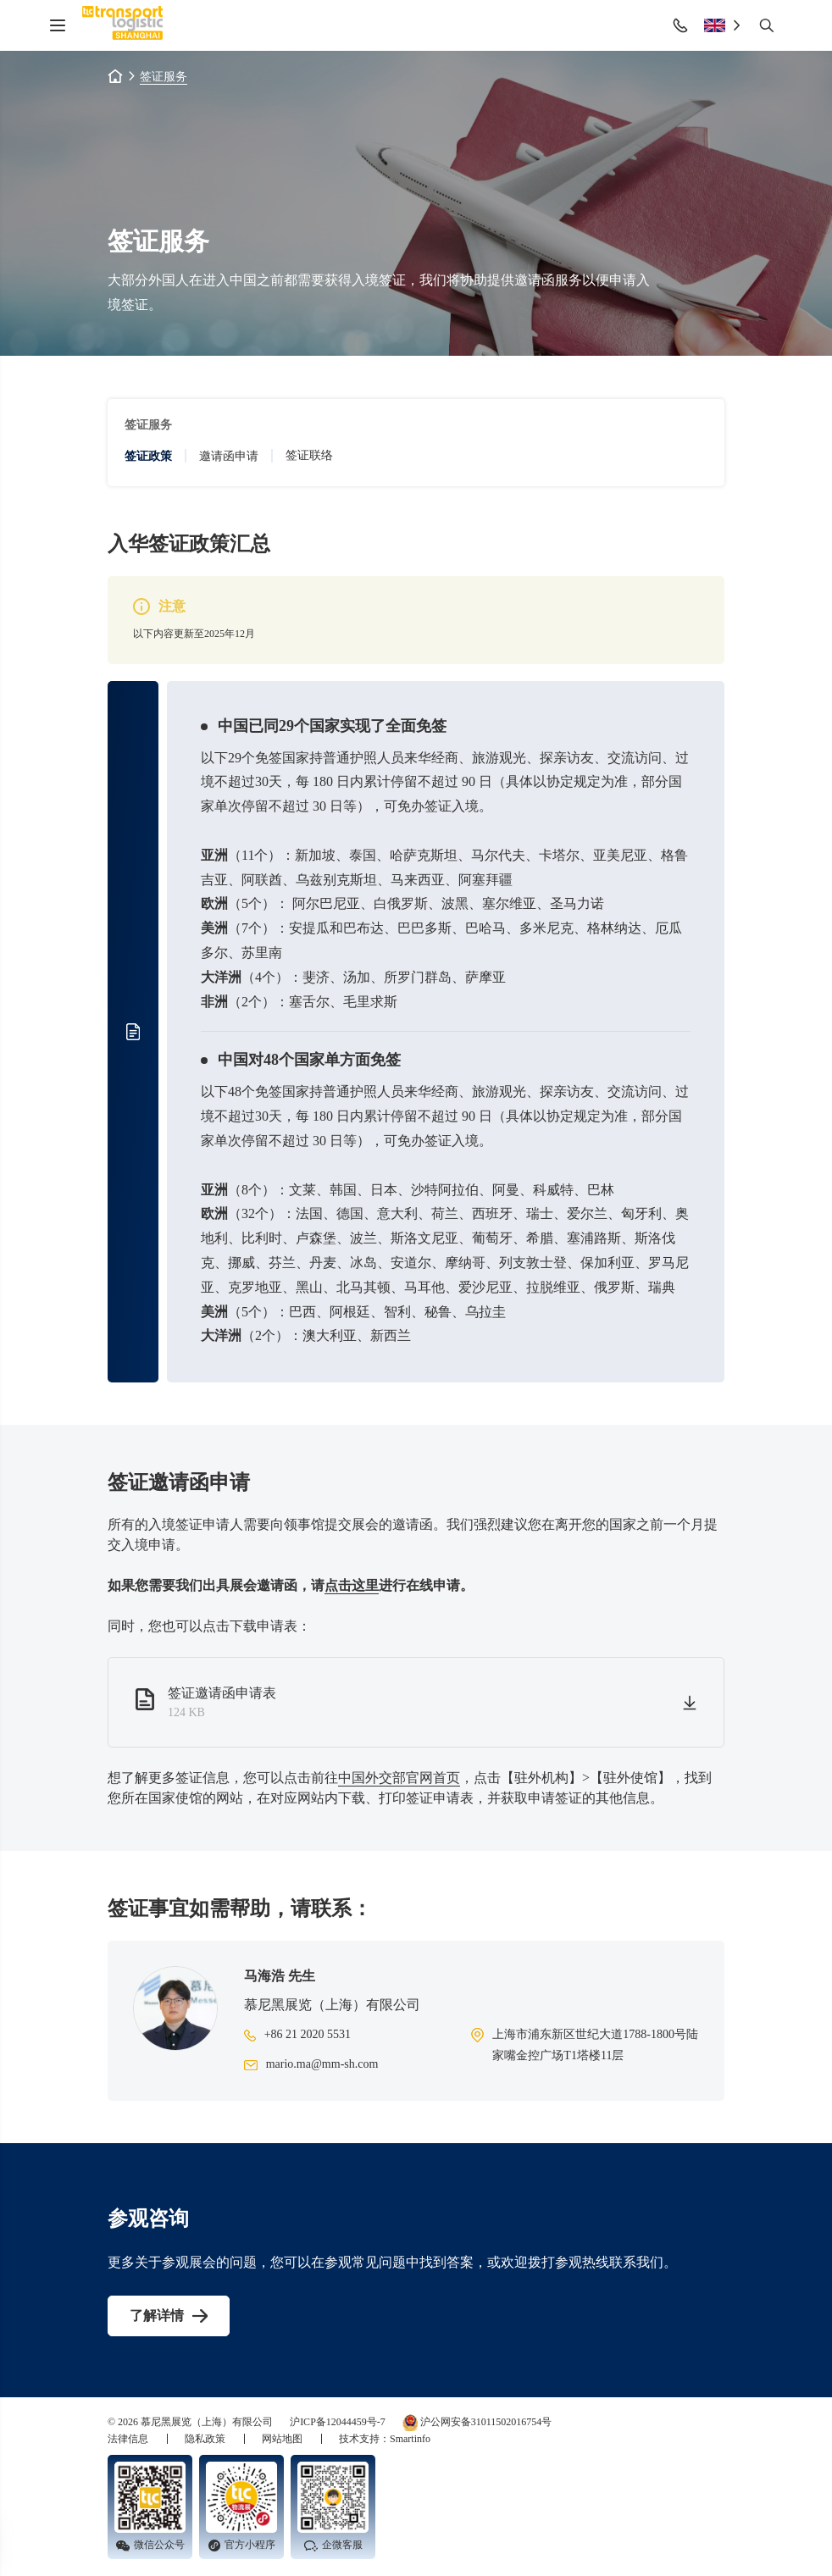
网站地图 (283, 2439)
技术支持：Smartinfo (384, 2439)
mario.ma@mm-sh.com (322, 2064)
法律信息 (129, 2439)
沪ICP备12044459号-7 (337, 2422)
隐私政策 (206, 2439)
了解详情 (157, 2315)
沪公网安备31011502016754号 (477, 2422)
